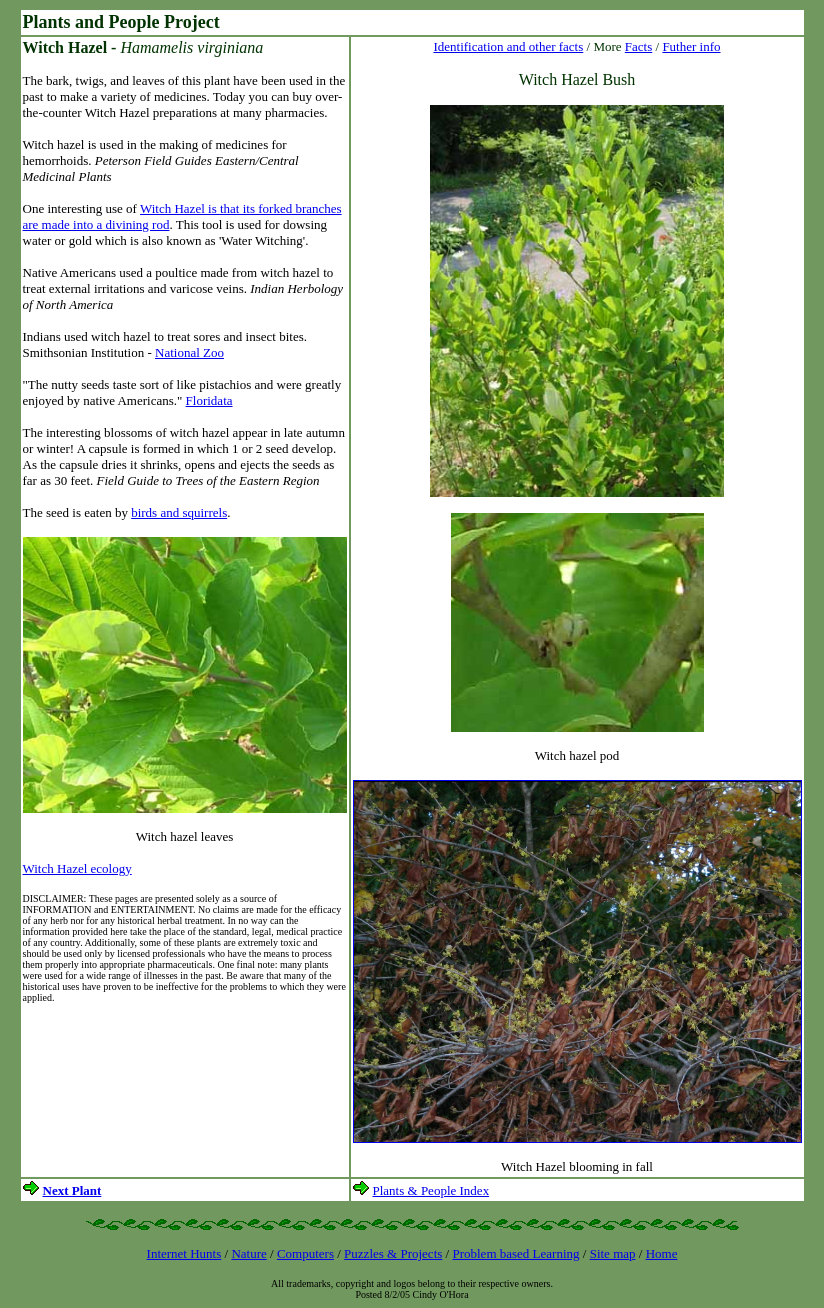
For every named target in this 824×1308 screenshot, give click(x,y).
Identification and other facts (508, 46)
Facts (638, 46)
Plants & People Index (431, 1190)
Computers (305, 1253)
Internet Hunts (184, 1253)
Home (662, 1253)
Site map (613, 1253)
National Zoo (189, 352)
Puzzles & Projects (393, 1253)
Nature (248, 1253)
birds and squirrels (179, 512)
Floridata (209, 400)
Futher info (691, 46)
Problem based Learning (515, 1253)
